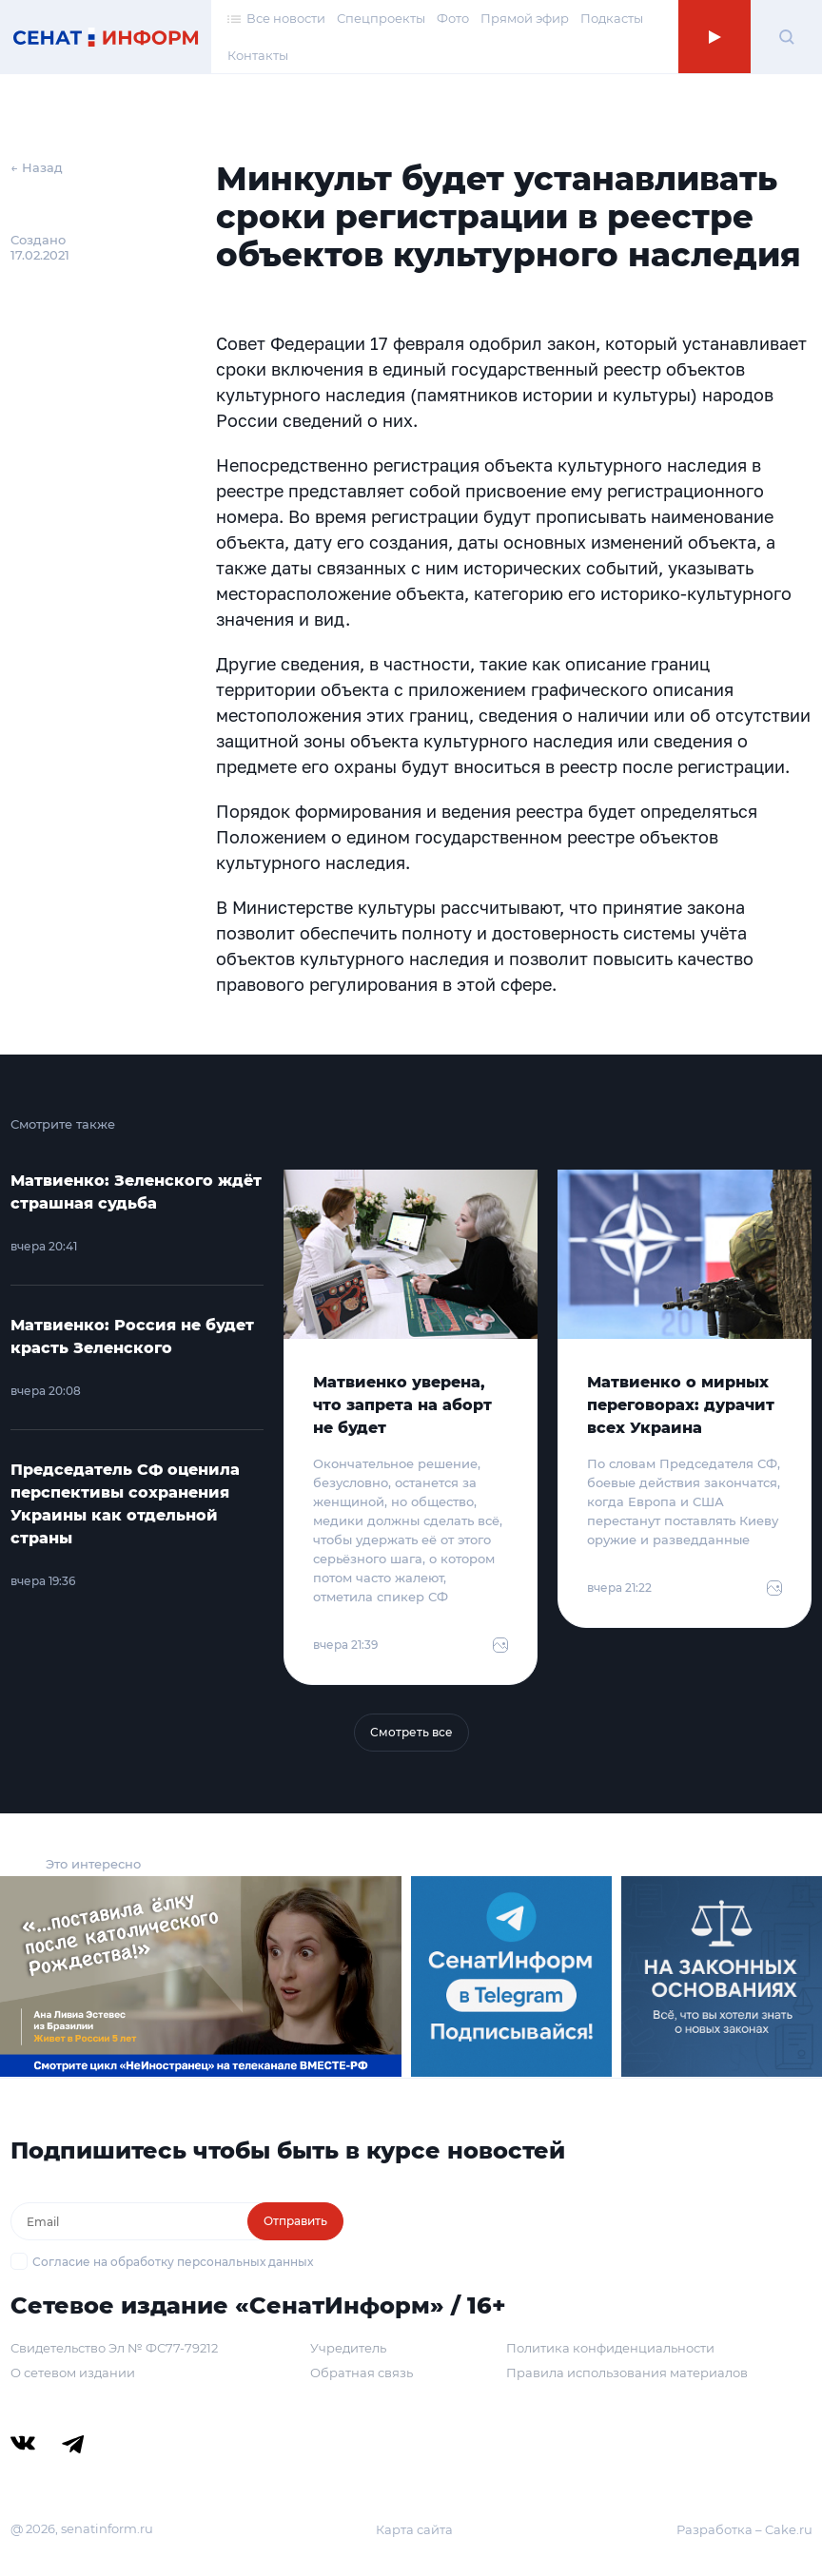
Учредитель (348, 2347)
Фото (453, 18)
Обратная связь (361, 2372)
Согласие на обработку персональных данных (172, 2262)
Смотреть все (411, 1732)
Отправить (295, 2221)
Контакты (257, 55)
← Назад (36, 167)
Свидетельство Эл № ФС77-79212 (114, 2347)
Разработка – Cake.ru (744, 2529)
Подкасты (611, 18)
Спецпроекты (381, 18)
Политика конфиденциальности (610, 2347)
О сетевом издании (72, 2372)
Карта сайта (414, 2529)
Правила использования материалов (627, 2372)
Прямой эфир (524, 18)
